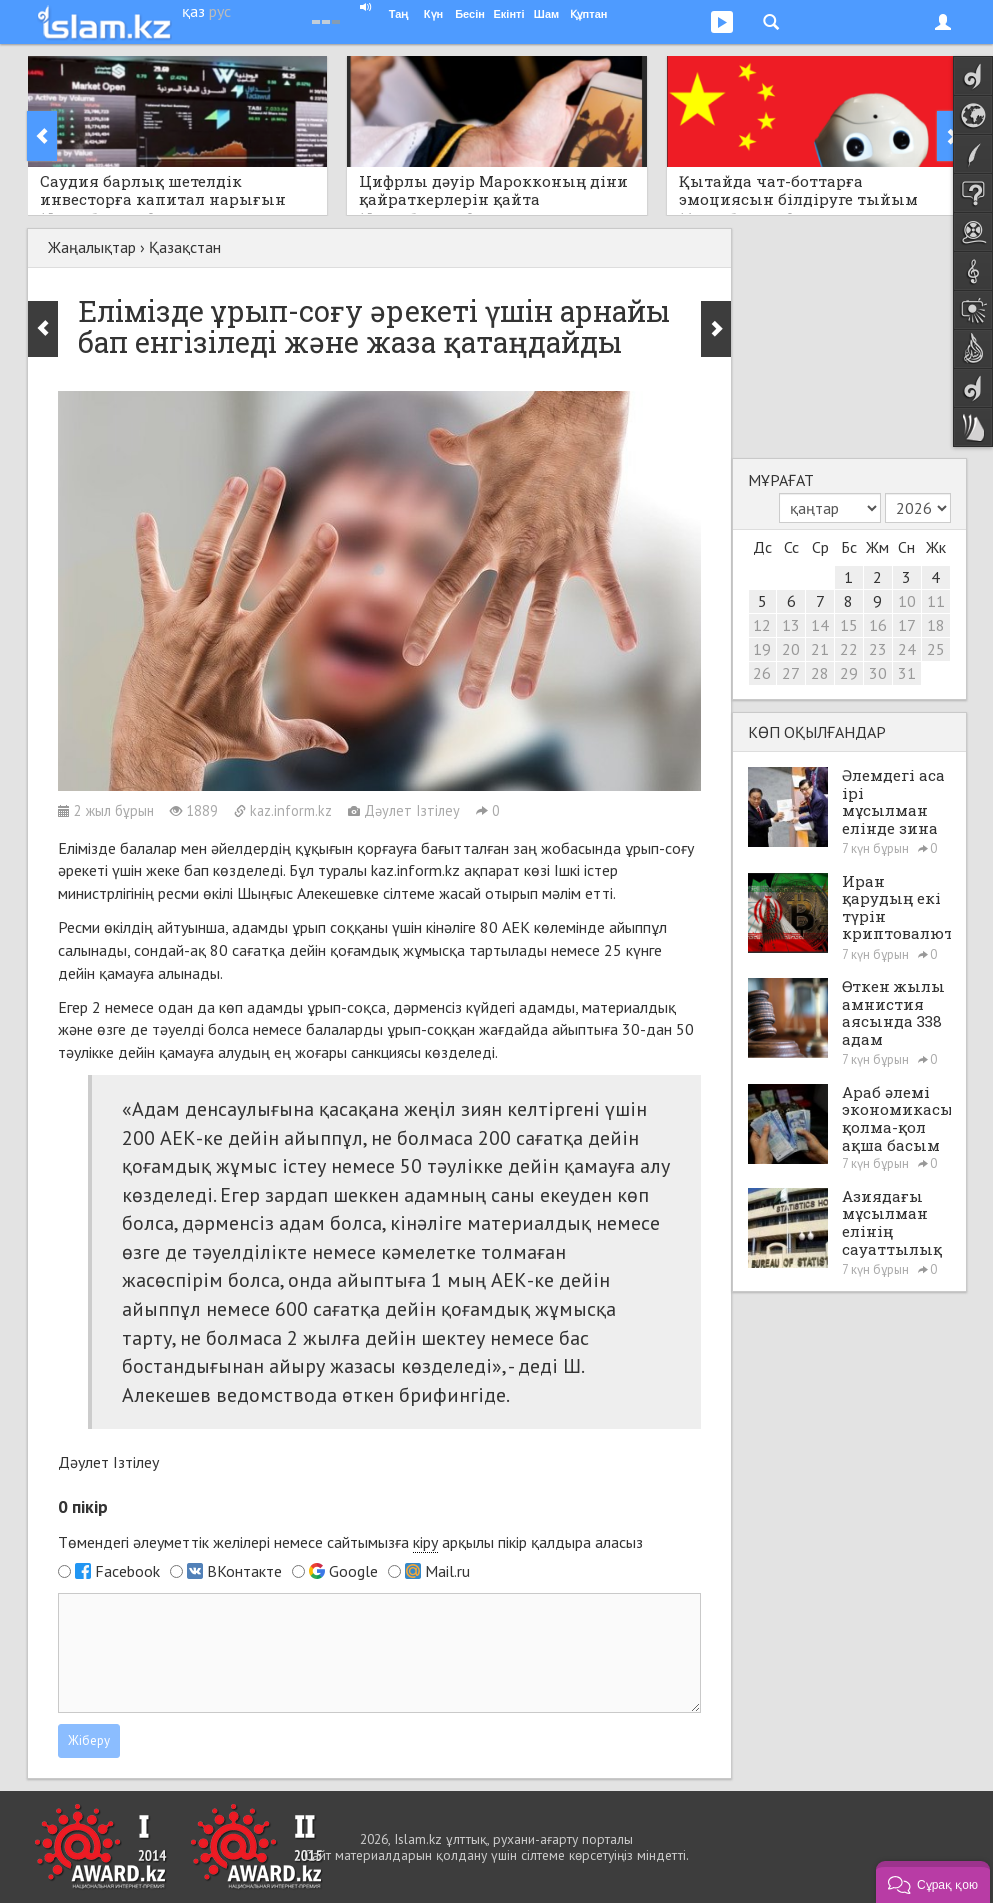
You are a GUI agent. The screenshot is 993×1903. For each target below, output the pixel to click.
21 (820, 649)
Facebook (127, 1571)
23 (878, 649)
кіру (425, 1542)
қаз (193, 11)
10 (907, 601)
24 (907, 649)
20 (791, 649)
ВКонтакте (244, 1571)
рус (220, 11)
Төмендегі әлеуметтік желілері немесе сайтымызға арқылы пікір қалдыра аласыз (350, 1542)
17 (907, 625)
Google (353, 1571)
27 (791, 673)
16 (878, 625)
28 (820, 673)
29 (849, 673)
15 (849, 625)
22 (849, 649)
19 (762, 649)
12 (762, 625)
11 (936, 601)
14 (820, 625)
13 (791, 625)
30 (878, 673)
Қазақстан (185, 247)
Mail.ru (447, 1571)
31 (907, 673)
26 (762, 673)
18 (936, 625)
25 (936, 649)
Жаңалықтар (92, 247)
